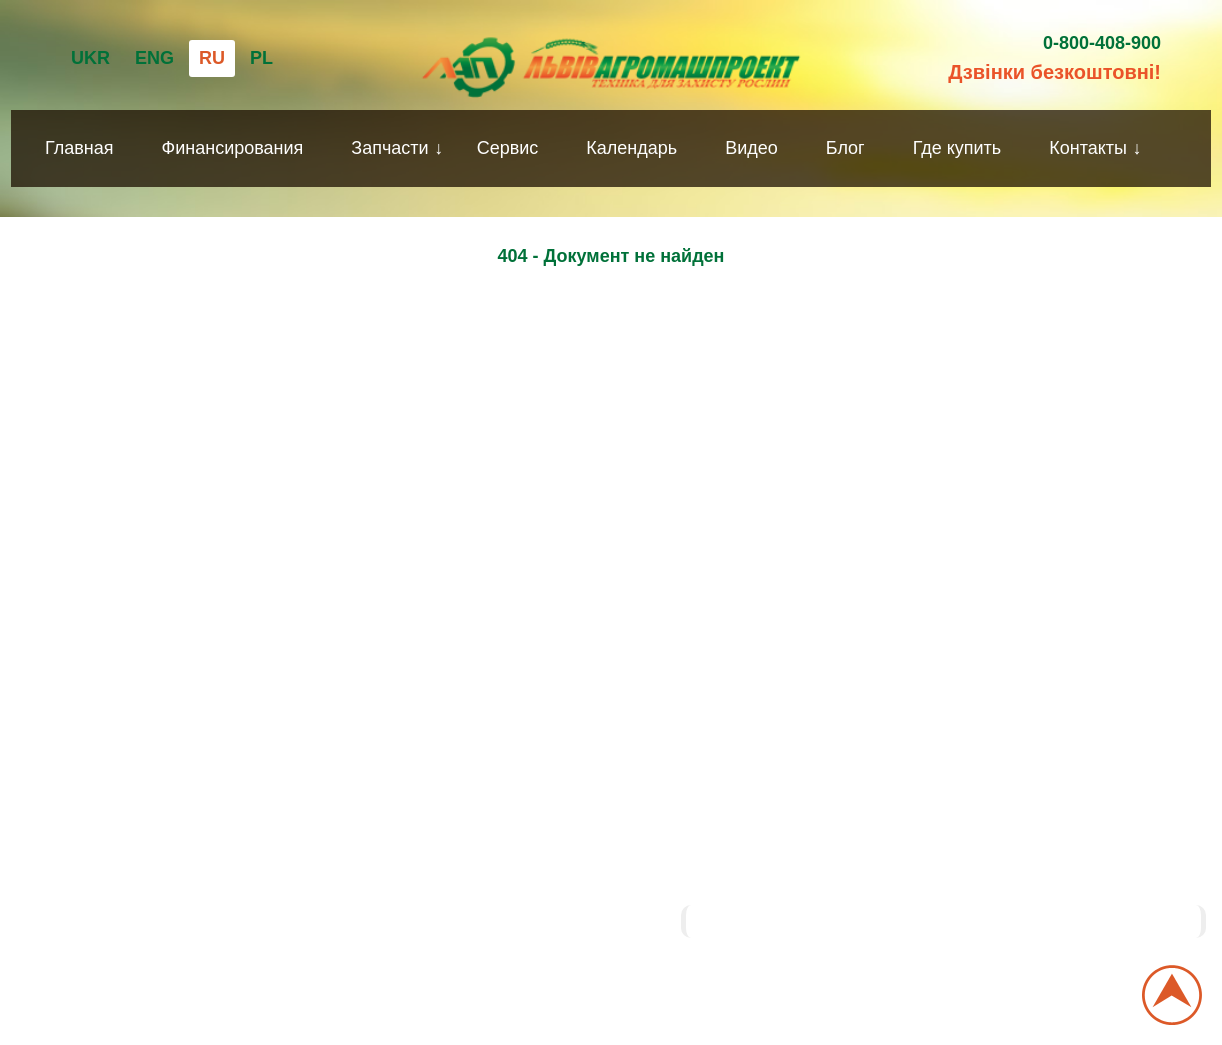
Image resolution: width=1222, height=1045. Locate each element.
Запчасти (389, 148)
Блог (845, 148)
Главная (79, 148)
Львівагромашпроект (787, 921)
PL (261, 58)
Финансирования (233, 148)
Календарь (631, 148)
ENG (154, 58)
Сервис (508, 148)
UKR (90, 58)
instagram (651, 859)
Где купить (957, 148)
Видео (751, 148)
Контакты (1088, 148)
